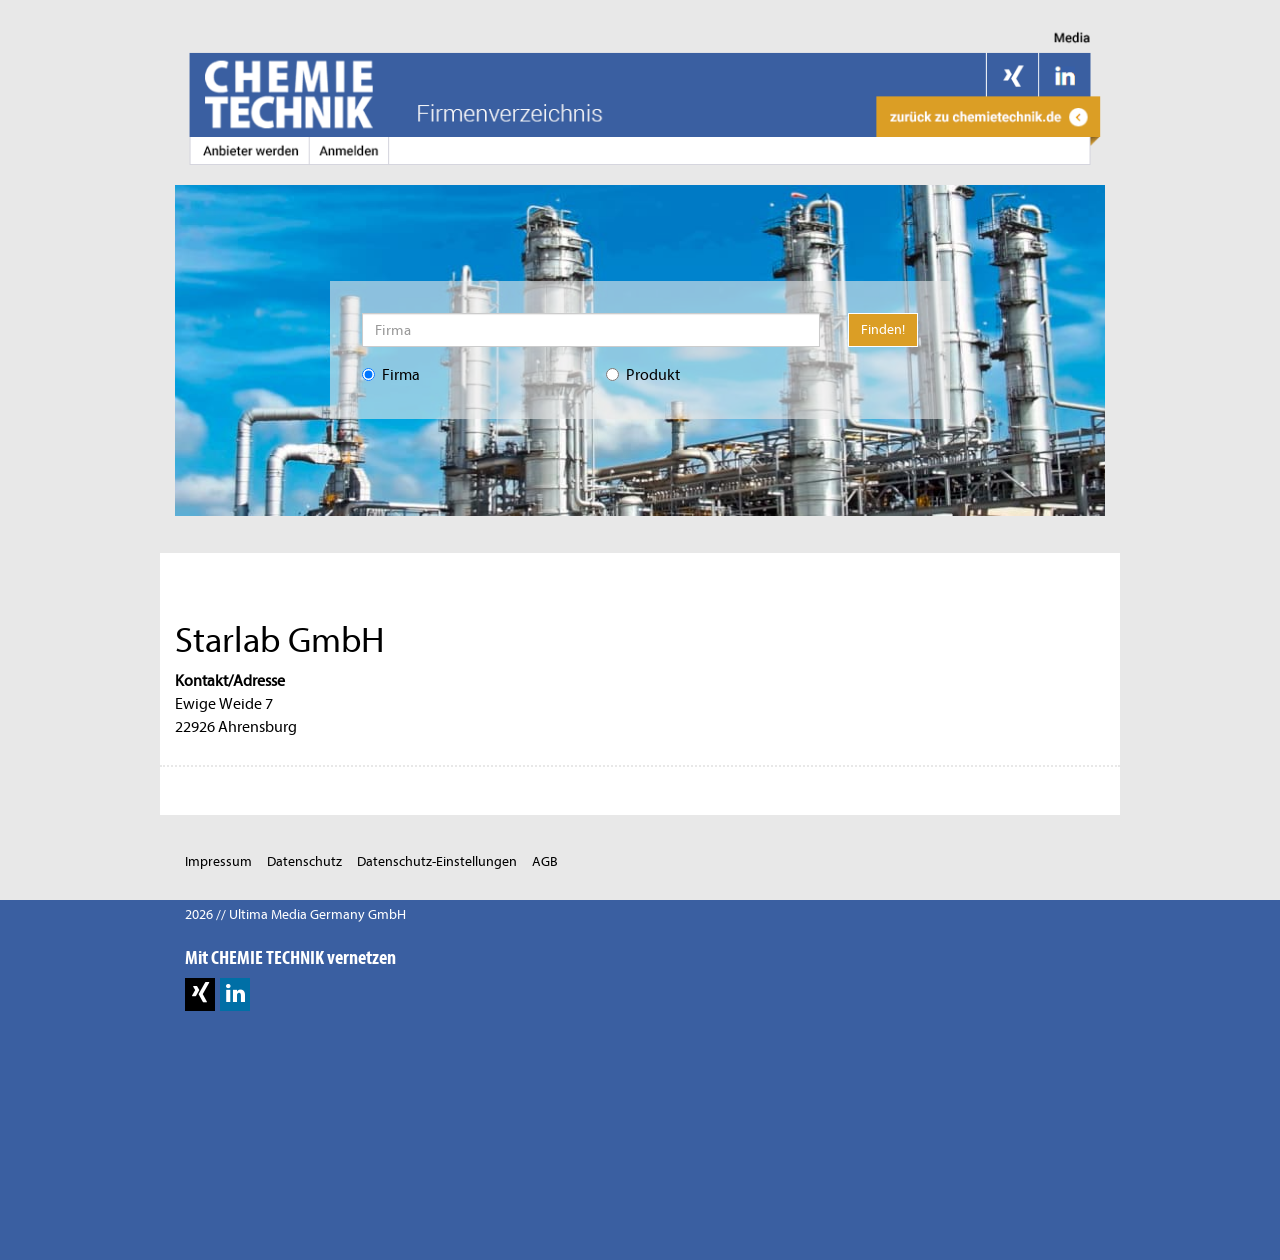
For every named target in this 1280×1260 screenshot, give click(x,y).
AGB (545, 861)
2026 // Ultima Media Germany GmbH (295, 914)
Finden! (883, 329)
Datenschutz (304, 861)
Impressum (218, 861)
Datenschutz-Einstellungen (437, 861)
